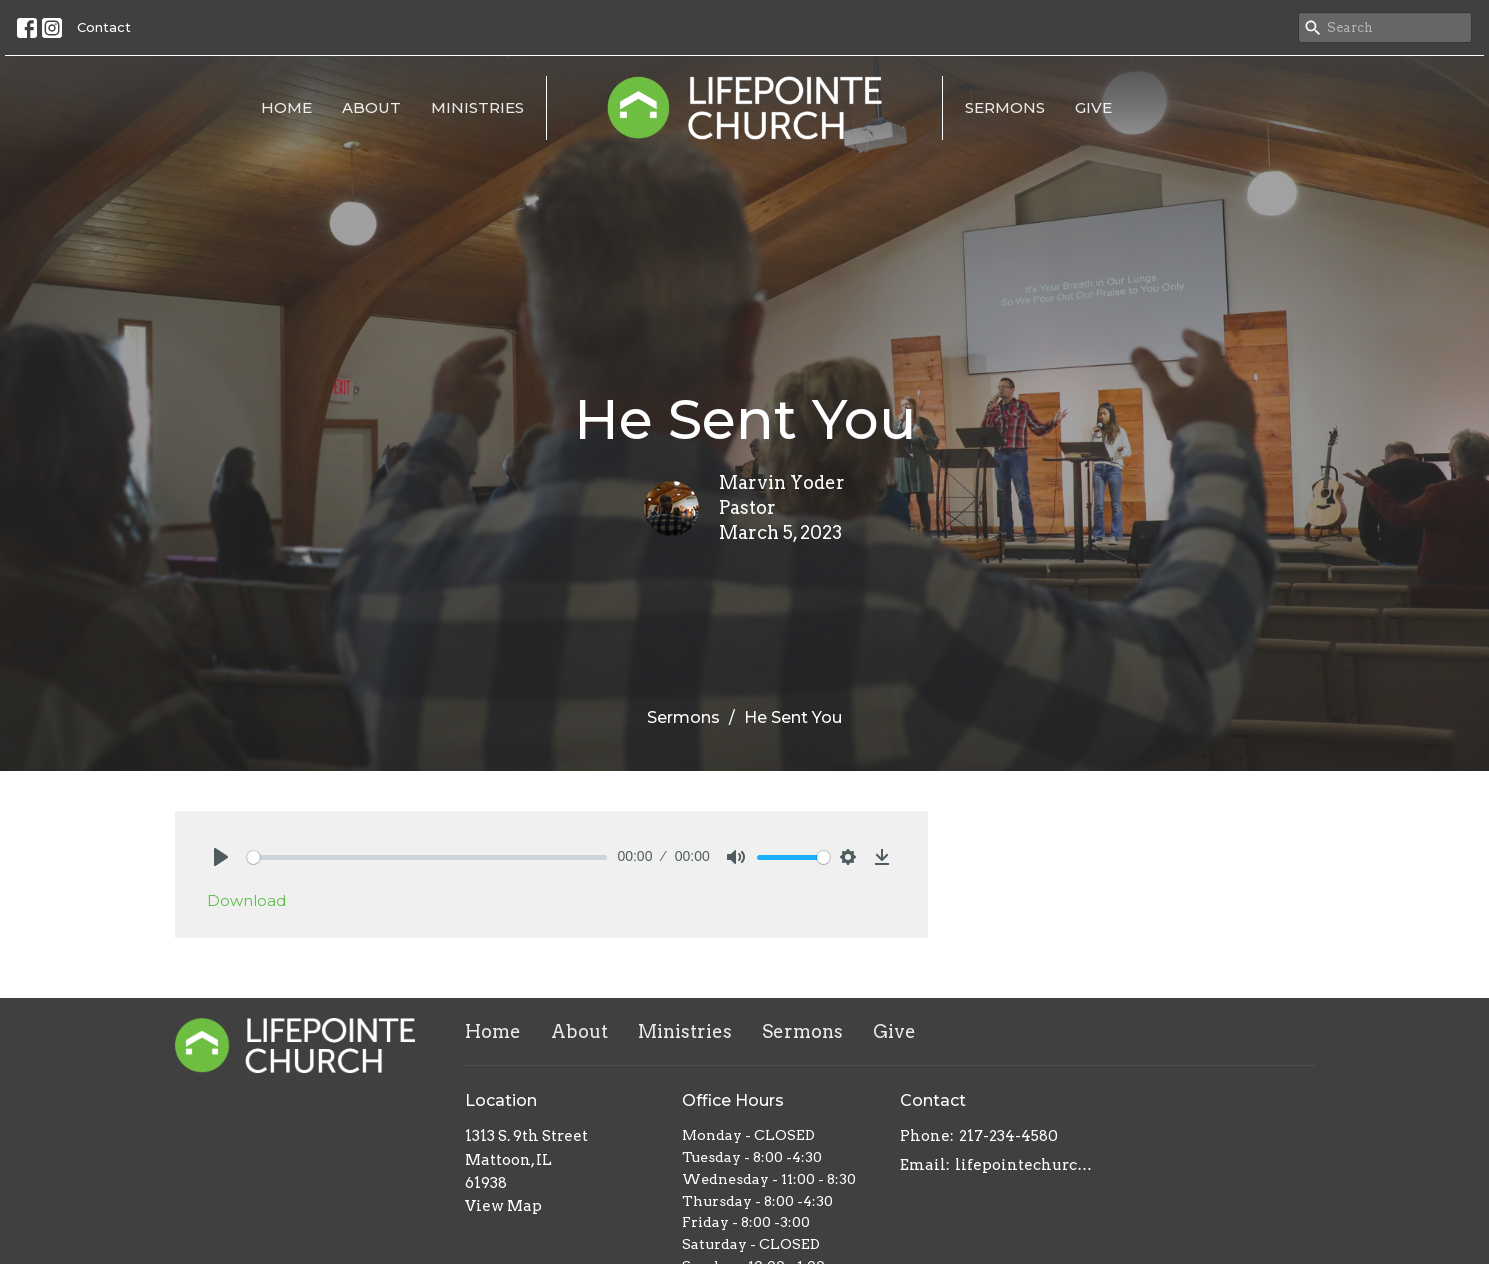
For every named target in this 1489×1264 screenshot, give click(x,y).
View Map (503, 1206)
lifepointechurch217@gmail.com (1026, 1165)
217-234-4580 (1008, 1136)
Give (1093, 107)
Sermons (1005, 107)
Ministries (477, 107)
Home (286, 107)
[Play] (221, 857)
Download (246, 900)
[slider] (427, 857)
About (371, 107)
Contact (104, 27)
